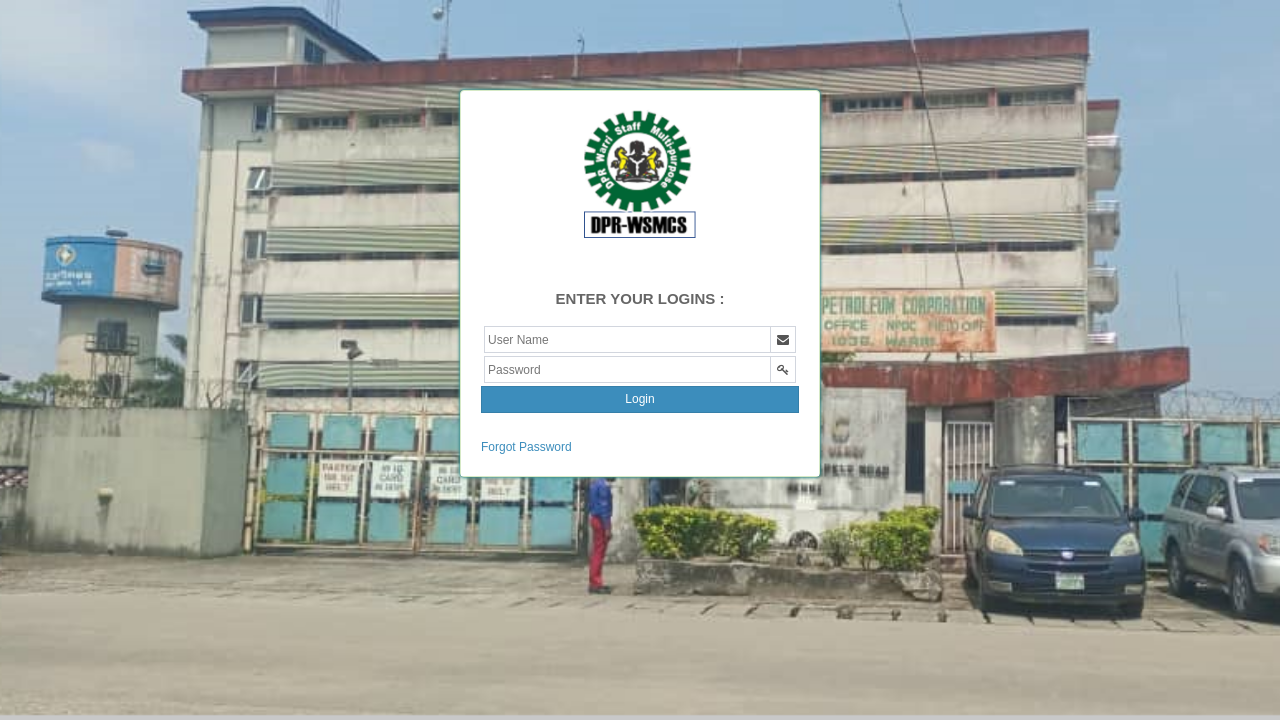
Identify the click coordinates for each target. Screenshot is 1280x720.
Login (639, 399)
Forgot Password (526, 447)
